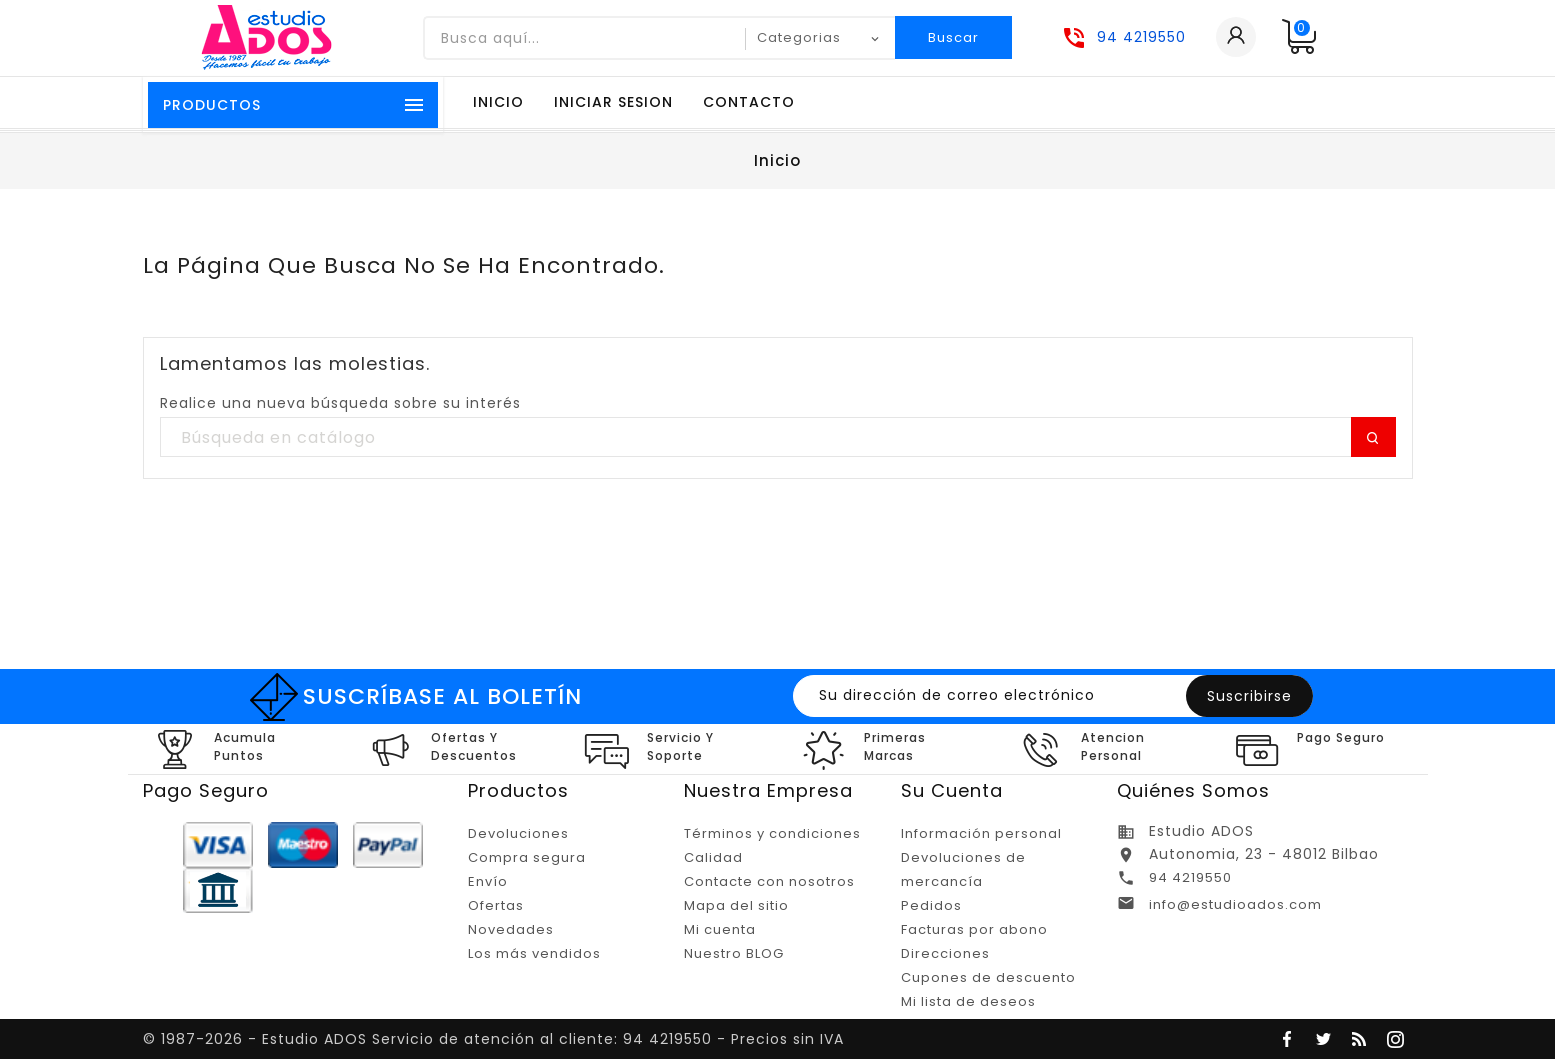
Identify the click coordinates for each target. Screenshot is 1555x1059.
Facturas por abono (974, 929)
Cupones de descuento (988, 977)
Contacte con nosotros (769, 881)
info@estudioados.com (1235, 904)
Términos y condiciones (772, 833)
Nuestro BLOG (734, 953)
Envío (488, 881)
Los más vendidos (534, 953)
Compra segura (527, 857)
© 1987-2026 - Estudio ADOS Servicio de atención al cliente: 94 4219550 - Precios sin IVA (493, 1039)
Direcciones (945, 953)
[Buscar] (778, 438)
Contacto (749, 102)
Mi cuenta (720, 929)
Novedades (511, 929)
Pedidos (931, 905)
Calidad (713, 857)
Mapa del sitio (736, 905)
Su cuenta (952, 790)
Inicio (498, 102)
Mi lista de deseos (968, 1001)
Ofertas (496, 905)
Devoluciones (518, 833)
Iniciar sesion (613, 102)
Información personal (981, 833)
